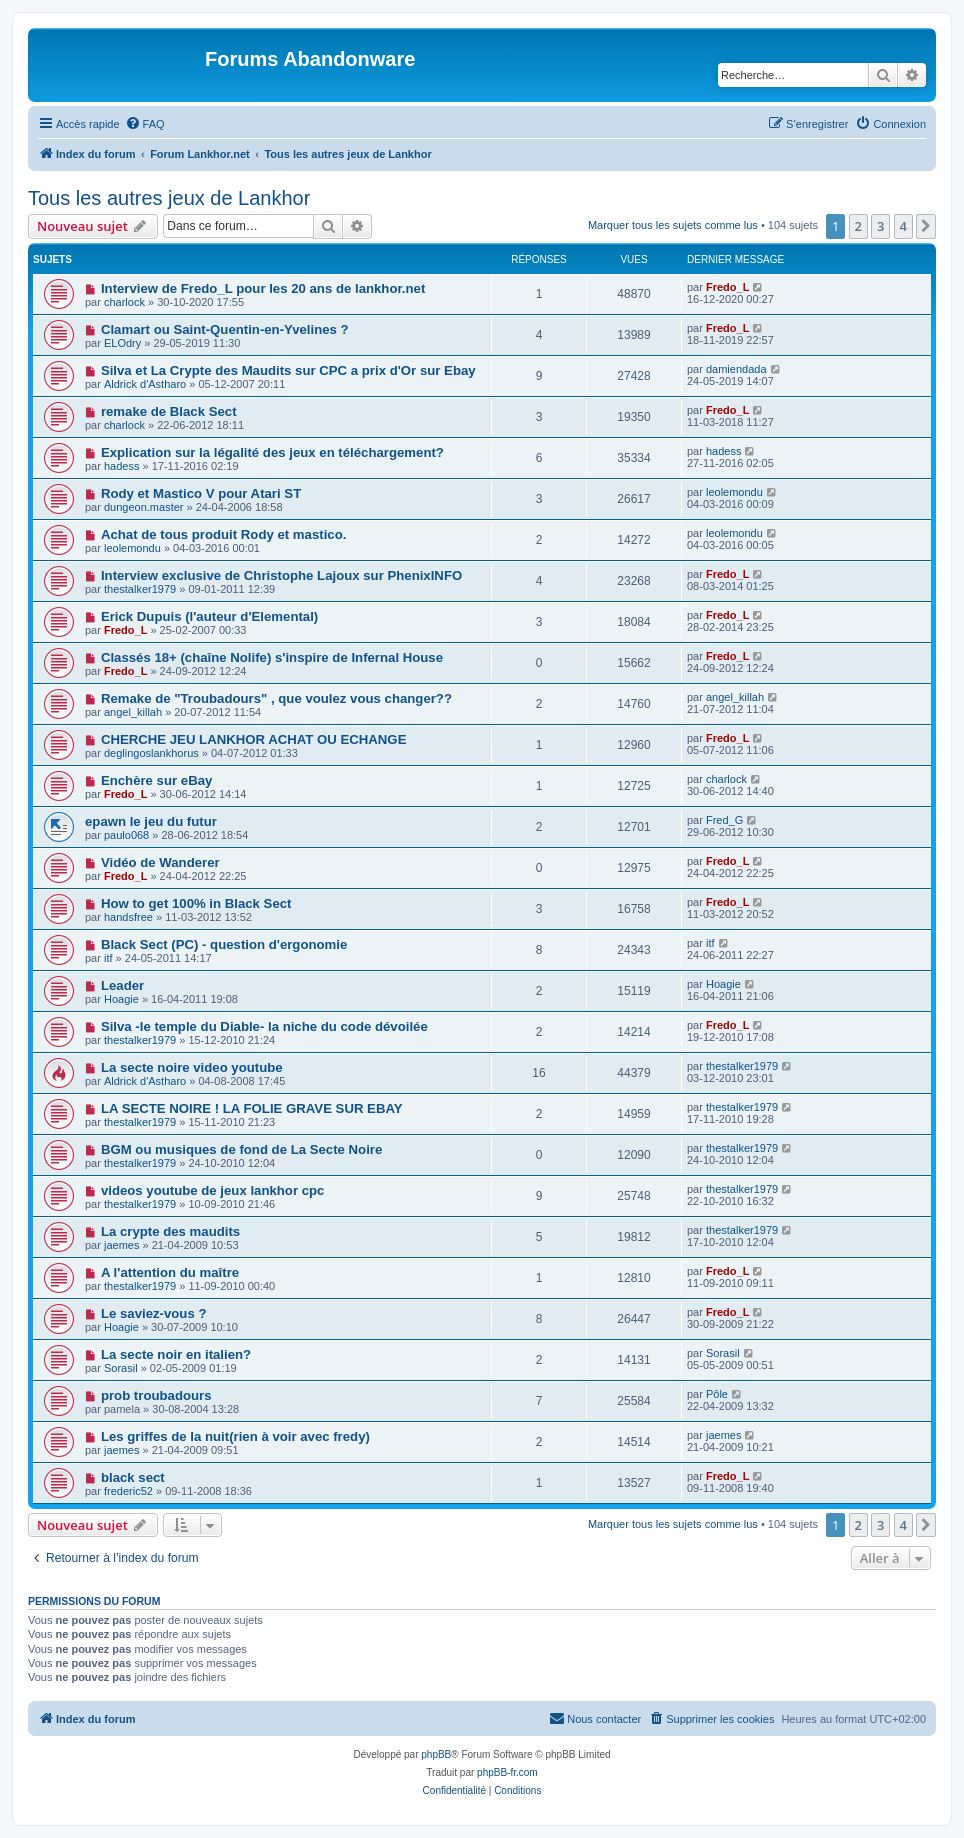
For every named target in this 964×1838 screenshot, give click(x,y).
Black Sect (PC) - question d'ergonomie (224, 944)
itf (108, 958)
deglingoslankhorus (151, 753)
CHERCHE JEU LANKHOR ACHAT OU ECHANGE (254, 739)
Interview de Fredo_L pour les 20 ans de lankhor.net (263, 288)
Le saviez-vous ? (154, 1313)
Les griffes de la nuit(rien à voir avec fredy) (235, 1436)
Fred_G (724, 820)
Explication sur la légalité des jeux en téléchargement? (272, 452)
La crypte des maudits (170, 1231)
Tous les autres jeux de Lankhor (169, 198)
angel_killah (133, 712)
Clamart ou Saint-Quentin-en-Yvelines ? (225, 329)
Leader (122, 985)
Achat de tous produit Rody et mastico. (223, 534)
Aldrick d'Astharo (145, 384)
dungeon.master (144, 507)
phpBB (436, 1754)
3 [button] (880, 226)
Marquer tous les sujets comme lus (673, 225)
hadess (121, 466)
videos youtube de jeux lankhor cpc (213, 1190)
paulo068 (126, 835)
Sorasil (121, 1368)
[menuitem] (145, 124)
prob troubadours (156, 1395)
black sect (133, 1477)
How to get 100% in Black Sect (196, 903)
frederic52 (128, 1491)
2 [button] (858, 226)
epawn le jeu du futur (151, 821)
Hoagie (121, 999)
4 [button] (903, 226)
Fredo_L (727, 287)
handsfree (128, 917)
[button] (926, 226)
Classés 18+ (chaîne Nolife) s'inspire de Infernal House (272, 657)
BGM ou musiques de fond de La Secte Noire (241, 1149)
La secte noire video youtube (192, 1067)
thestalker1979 (140, 589)
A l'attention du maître (170, 1272)
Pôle (717, 1394)
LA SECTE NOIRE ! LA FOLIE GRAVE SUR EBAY (252, 1108)
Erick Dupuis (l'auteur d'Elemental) (209, 616)
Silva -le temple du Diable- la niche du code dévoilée (264, 1026)
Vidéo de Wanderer (160, 862)
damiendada (736, 369)
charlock (124, 302)
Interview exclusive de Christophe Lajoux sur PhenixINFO (281, 575)
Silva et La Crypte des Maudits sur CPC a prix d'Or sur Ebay (288, 370)
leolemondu (734, 492)
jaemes (121, 1245)
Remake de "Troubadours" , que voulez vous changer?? (276, 698)
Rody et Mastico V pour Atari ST (201, 493)
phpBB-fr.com (507, 1772)
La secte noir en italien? (176, 1354)
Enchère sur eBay (156, 780)
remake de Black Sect (169, 411)
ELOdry (122, 343)
